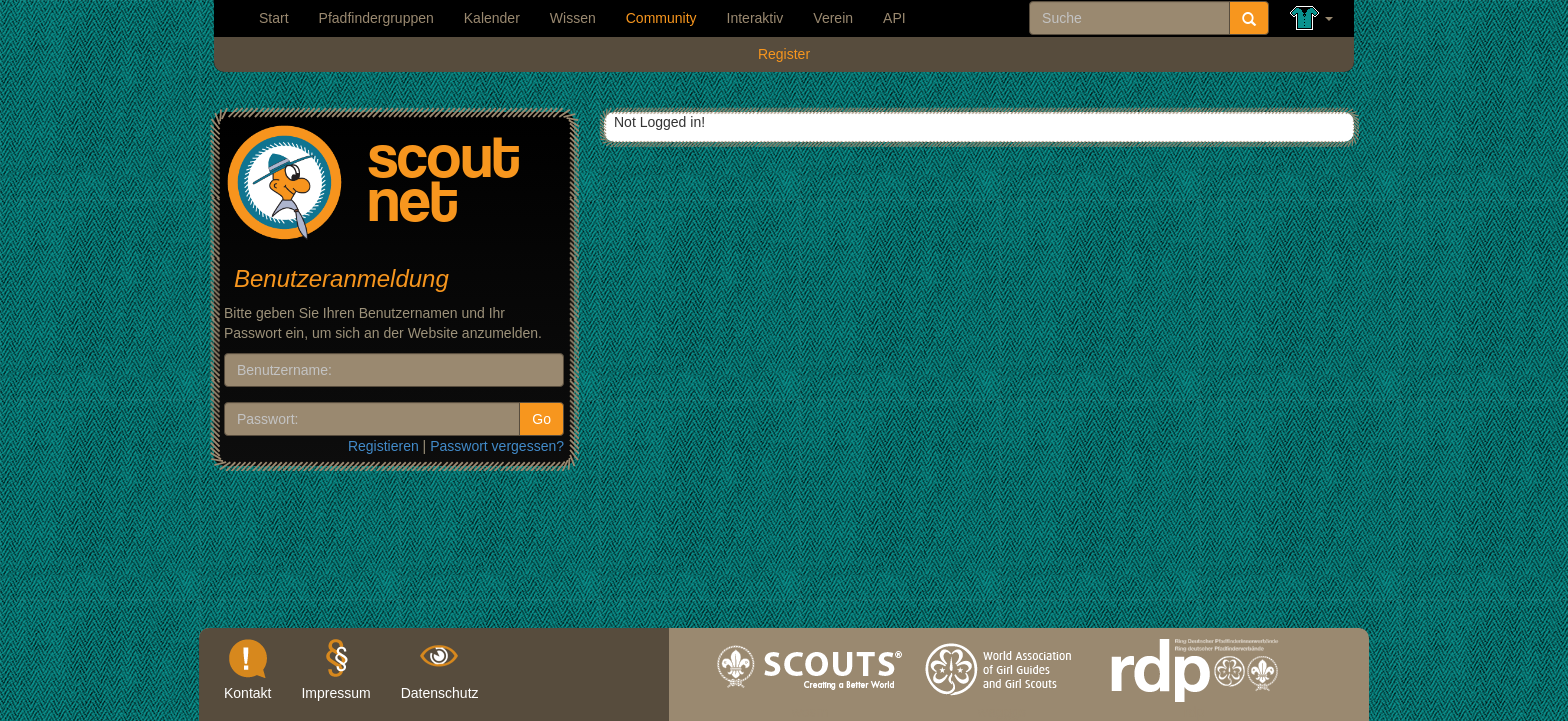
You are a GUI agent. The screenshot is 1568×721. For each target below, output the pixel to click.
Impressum (335, 693)
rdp (1194, 707)
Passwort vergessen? (497, 446)
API (894, 18)
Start (274, 18)
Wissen (573, 18)
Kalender (492, 18)
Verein (833, 18)
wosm (810, 707)
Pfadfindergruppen (376, 18)
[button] (1311, 18)
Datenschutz (440, 693)
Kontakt (247, 693)
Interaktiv (755, 18)
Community (661, 18)
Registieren (383, 446)
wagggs (1002, 707)
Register (784, 54)
